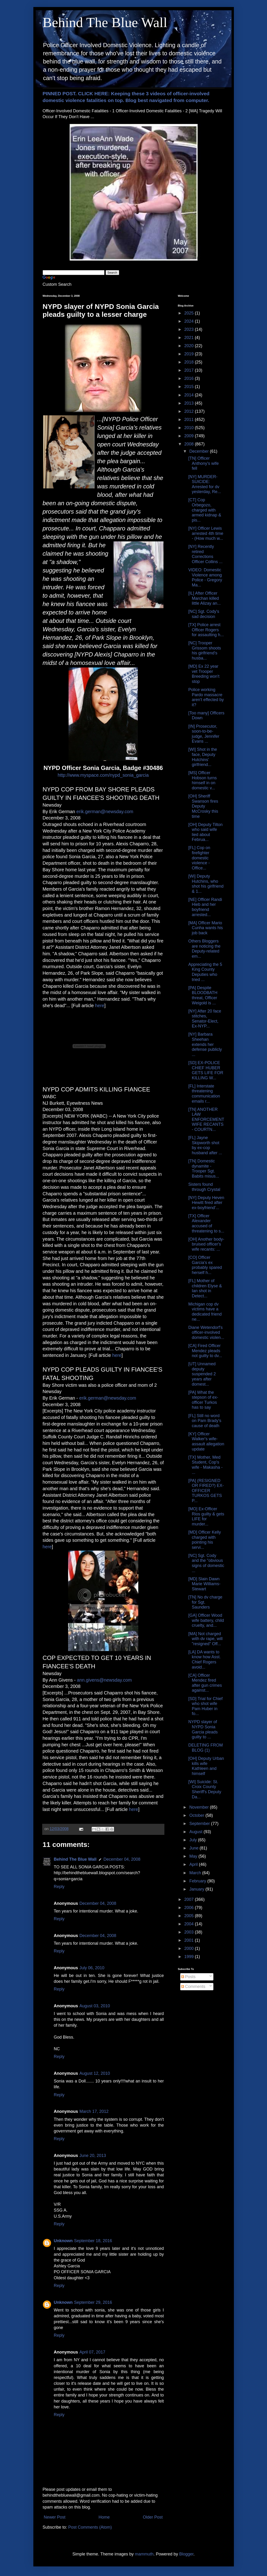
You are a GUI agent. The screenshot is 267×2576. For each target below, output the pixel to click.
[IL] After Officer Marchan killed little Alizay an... (204, 598)
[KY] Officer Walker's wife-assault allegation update (206, 1441)
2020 (189, 345)
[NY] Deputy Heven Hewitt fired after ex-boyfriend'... (206, 1202)
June (194, 1848)
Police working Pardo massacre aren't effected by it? (206, 697)
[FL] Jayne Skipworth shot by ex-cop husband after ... (205, 1145)
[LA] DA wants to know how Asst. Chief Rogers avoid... (204, 1659)
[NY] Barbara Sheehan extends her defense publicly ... (205, 1044)
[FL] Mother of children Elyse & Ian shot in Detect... (205, 1288)
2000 (189, 1948)
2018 (189, 362)
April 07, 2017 (92, 2352)
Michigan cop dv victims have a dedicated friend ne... (205, 1312)
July (193, 1840)
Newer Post (55, 2517)
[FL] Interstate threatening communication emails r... (204, 1094)
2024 (189, 321)
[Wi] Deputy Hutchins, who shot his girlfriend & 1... (205, 884)
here (99, 1005)
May (193, 1856)
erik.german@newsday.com (104, 811)
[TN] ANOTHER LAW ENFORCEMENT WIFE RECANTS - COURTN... (206, 1119)
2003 (189, 1932)
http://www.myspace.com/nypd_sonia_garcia (103, 775)
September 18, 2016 (93, 2240)
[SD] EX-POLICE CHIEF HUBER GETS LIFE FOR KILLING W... (205, 1070)
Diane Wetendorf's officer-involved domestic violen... (206, 1332)
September (200, 1823)
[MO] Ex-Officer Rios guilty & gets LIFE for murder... (206, 1516)
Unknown (63, 2240)
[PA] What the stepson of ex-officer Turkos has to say (203, 1400)
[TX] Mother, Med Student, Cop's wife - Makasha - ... (205, 1465)
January (197, 1889)
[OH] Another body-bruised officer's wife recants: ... (206, 1244)
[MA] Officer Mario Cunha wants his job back (205, 928)
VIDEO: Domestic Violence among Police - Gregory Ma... (205, 577)
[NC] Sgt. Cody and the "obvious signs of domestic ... (206, 1563)
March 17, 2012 (94, 2111)
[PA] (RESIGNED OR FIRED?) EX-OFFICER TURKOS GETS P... (206, 1490)
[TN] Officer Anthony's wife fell (203, 463)
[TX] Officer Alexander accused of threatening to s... (206, 1223)
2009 (189, 436)
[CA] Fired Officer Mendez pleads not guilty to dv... (205, 1350)
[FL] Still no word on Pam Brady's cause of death (204, 1420)
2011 (189, 419)
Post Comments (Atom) (90, 2527)
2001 (189, 1940)
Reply (59, 1886)
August (196, 1831)
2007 (189, 1899)
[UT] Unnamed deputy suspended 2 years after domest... (202, 1374)
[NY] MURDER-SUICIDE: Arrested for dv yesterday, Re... (204, 484)
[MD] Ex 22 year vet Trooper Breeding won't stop (203, 674)
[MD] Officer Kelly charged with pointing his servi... (204, 1540)
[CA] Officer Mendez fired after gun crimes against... (205, 1683)
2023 (189, 329)
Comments (193, 1986)
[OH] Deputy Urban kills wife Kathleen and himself (206, 1766)
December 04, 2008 (122, 1859)
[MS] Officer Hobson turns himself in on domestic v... (202, 780)
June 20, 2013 (93, 2155)
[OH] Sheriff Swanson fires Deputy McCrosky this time (203, 806)
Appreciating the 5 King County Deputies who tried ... (205, 972)
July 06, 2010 (92, 1968)
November (199, 1807)
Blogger (186, 2554)
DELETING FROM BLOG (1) (205, 1748)
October (197, 1815)
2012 (189, 411)
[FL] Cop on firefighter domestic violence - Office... (199, 857)
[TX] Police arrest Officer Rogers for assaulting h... (206, 629)
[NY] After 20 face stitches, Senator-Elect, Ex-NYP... (204, 1019)
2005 (189, 1915)
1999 (189, 1956)
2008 (189, 444)
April (194, 1864)
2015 (189, 386)
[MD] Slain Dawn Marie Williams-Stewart (204, 1584)
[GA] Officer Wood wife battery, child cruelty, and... (206, 1620)
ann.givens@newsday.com (104, 1680)
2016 (189, 378)
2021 (189, 337)
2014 (189, 395)
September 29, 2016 (93, 2302)
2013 (189, 403)
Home (104, 2517)
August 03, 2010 (95, 2006)
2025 (189, 313)
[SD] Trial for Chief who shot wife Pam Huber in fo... (205, 1706)
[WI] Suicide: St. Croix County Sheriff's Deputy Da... (204, 1789)
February (198, 1881)
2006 (189, 1907)
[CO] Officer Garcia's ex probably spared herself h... (205, 1265)
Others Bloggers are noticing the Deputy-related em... (204, 949)
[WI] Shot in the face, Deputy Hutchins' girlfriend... (202, 757)
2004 (189, 1924)
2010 (189, 427)
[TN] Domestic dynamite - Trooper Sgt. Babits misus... (203, 1169)
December (199, 451)
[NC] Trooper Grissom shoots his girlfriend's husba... (204, 650)
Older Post (153, 2517)
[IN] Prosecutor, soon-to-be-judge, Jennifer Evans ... (203, 734)
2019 (189, 354)
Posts (188, 1976)
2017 (189, 370)
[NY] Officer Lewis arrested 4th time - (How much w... (205, 533)
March (195, 1872)
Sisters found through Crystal (204, 1187)
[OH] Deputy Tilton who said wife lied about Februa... (205, 832)
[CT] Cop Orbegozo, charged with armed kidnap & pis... (204, 510)
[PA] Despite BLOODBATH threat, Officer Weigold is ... (202, 995)
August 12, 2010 (95, 2073)
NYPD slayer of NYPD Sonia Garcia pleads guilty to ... (203, 1729)
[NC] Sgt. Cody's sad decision (203, 614)
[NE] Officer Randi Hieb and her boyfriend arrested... (205, 907)
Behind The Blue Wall (105, 22)
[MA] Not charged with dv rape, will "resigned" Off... (205, 1638)
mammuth (144, 2554)
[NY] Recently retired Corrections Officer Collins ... (205, 554)
